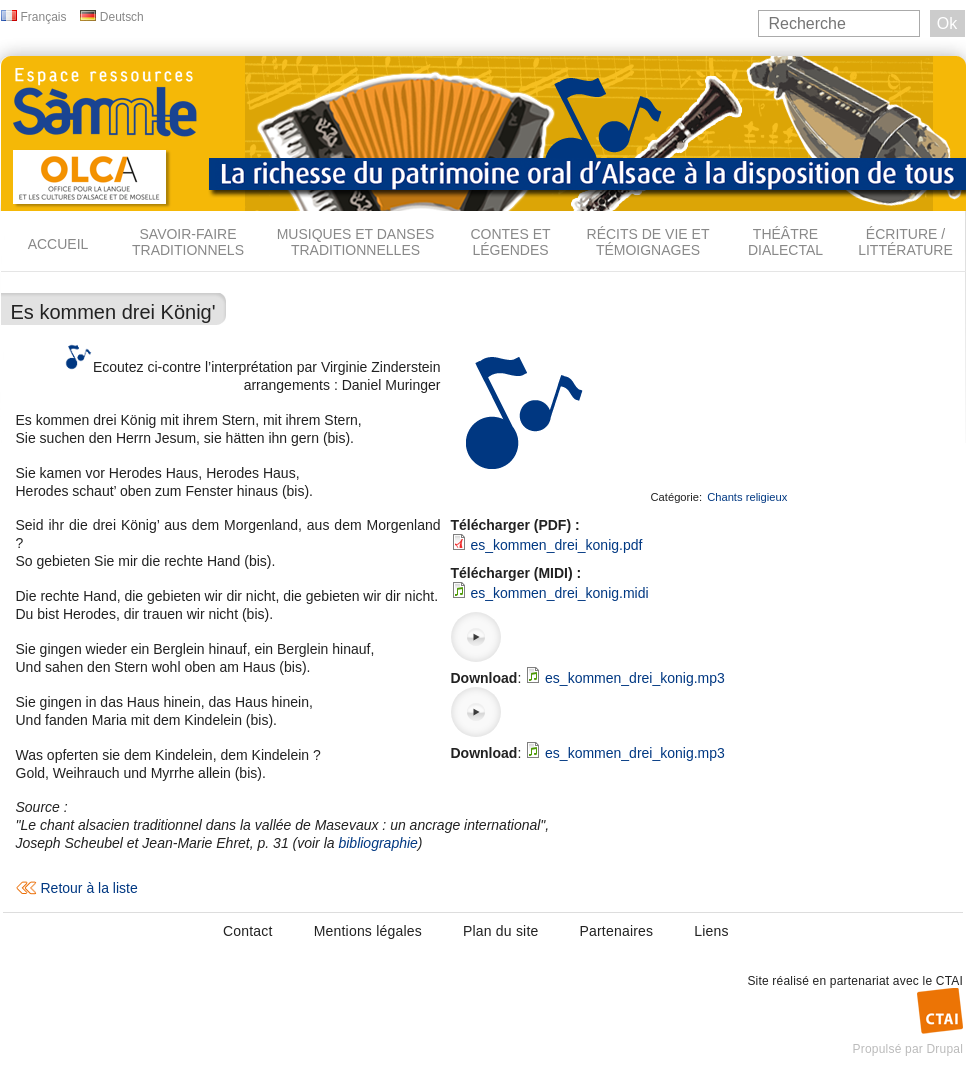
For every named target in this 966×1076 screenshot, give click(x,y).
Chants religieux (747, 497)
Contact (248, 931)
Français (44, 17)
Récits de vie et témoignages (648, 242)
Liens (711, 931)
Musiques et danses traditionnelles (356, 242)
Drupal (944, 1049)
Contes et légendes (510, 242)
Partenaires (616, 931)
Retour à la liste (89, 888)
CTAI (949, 981)
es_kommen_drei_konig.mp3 (635, 678)
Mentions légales (368, 931)
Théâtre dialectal (785, 242)
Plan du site (501, 931)
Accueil (58, 244)
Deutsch (122, 17)
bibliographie (377, 843)
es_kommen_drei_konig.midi (559, 593)
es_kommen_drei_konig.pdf (556, 545)
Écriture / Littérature (905, 242)
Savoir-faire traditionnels (188, 242)
